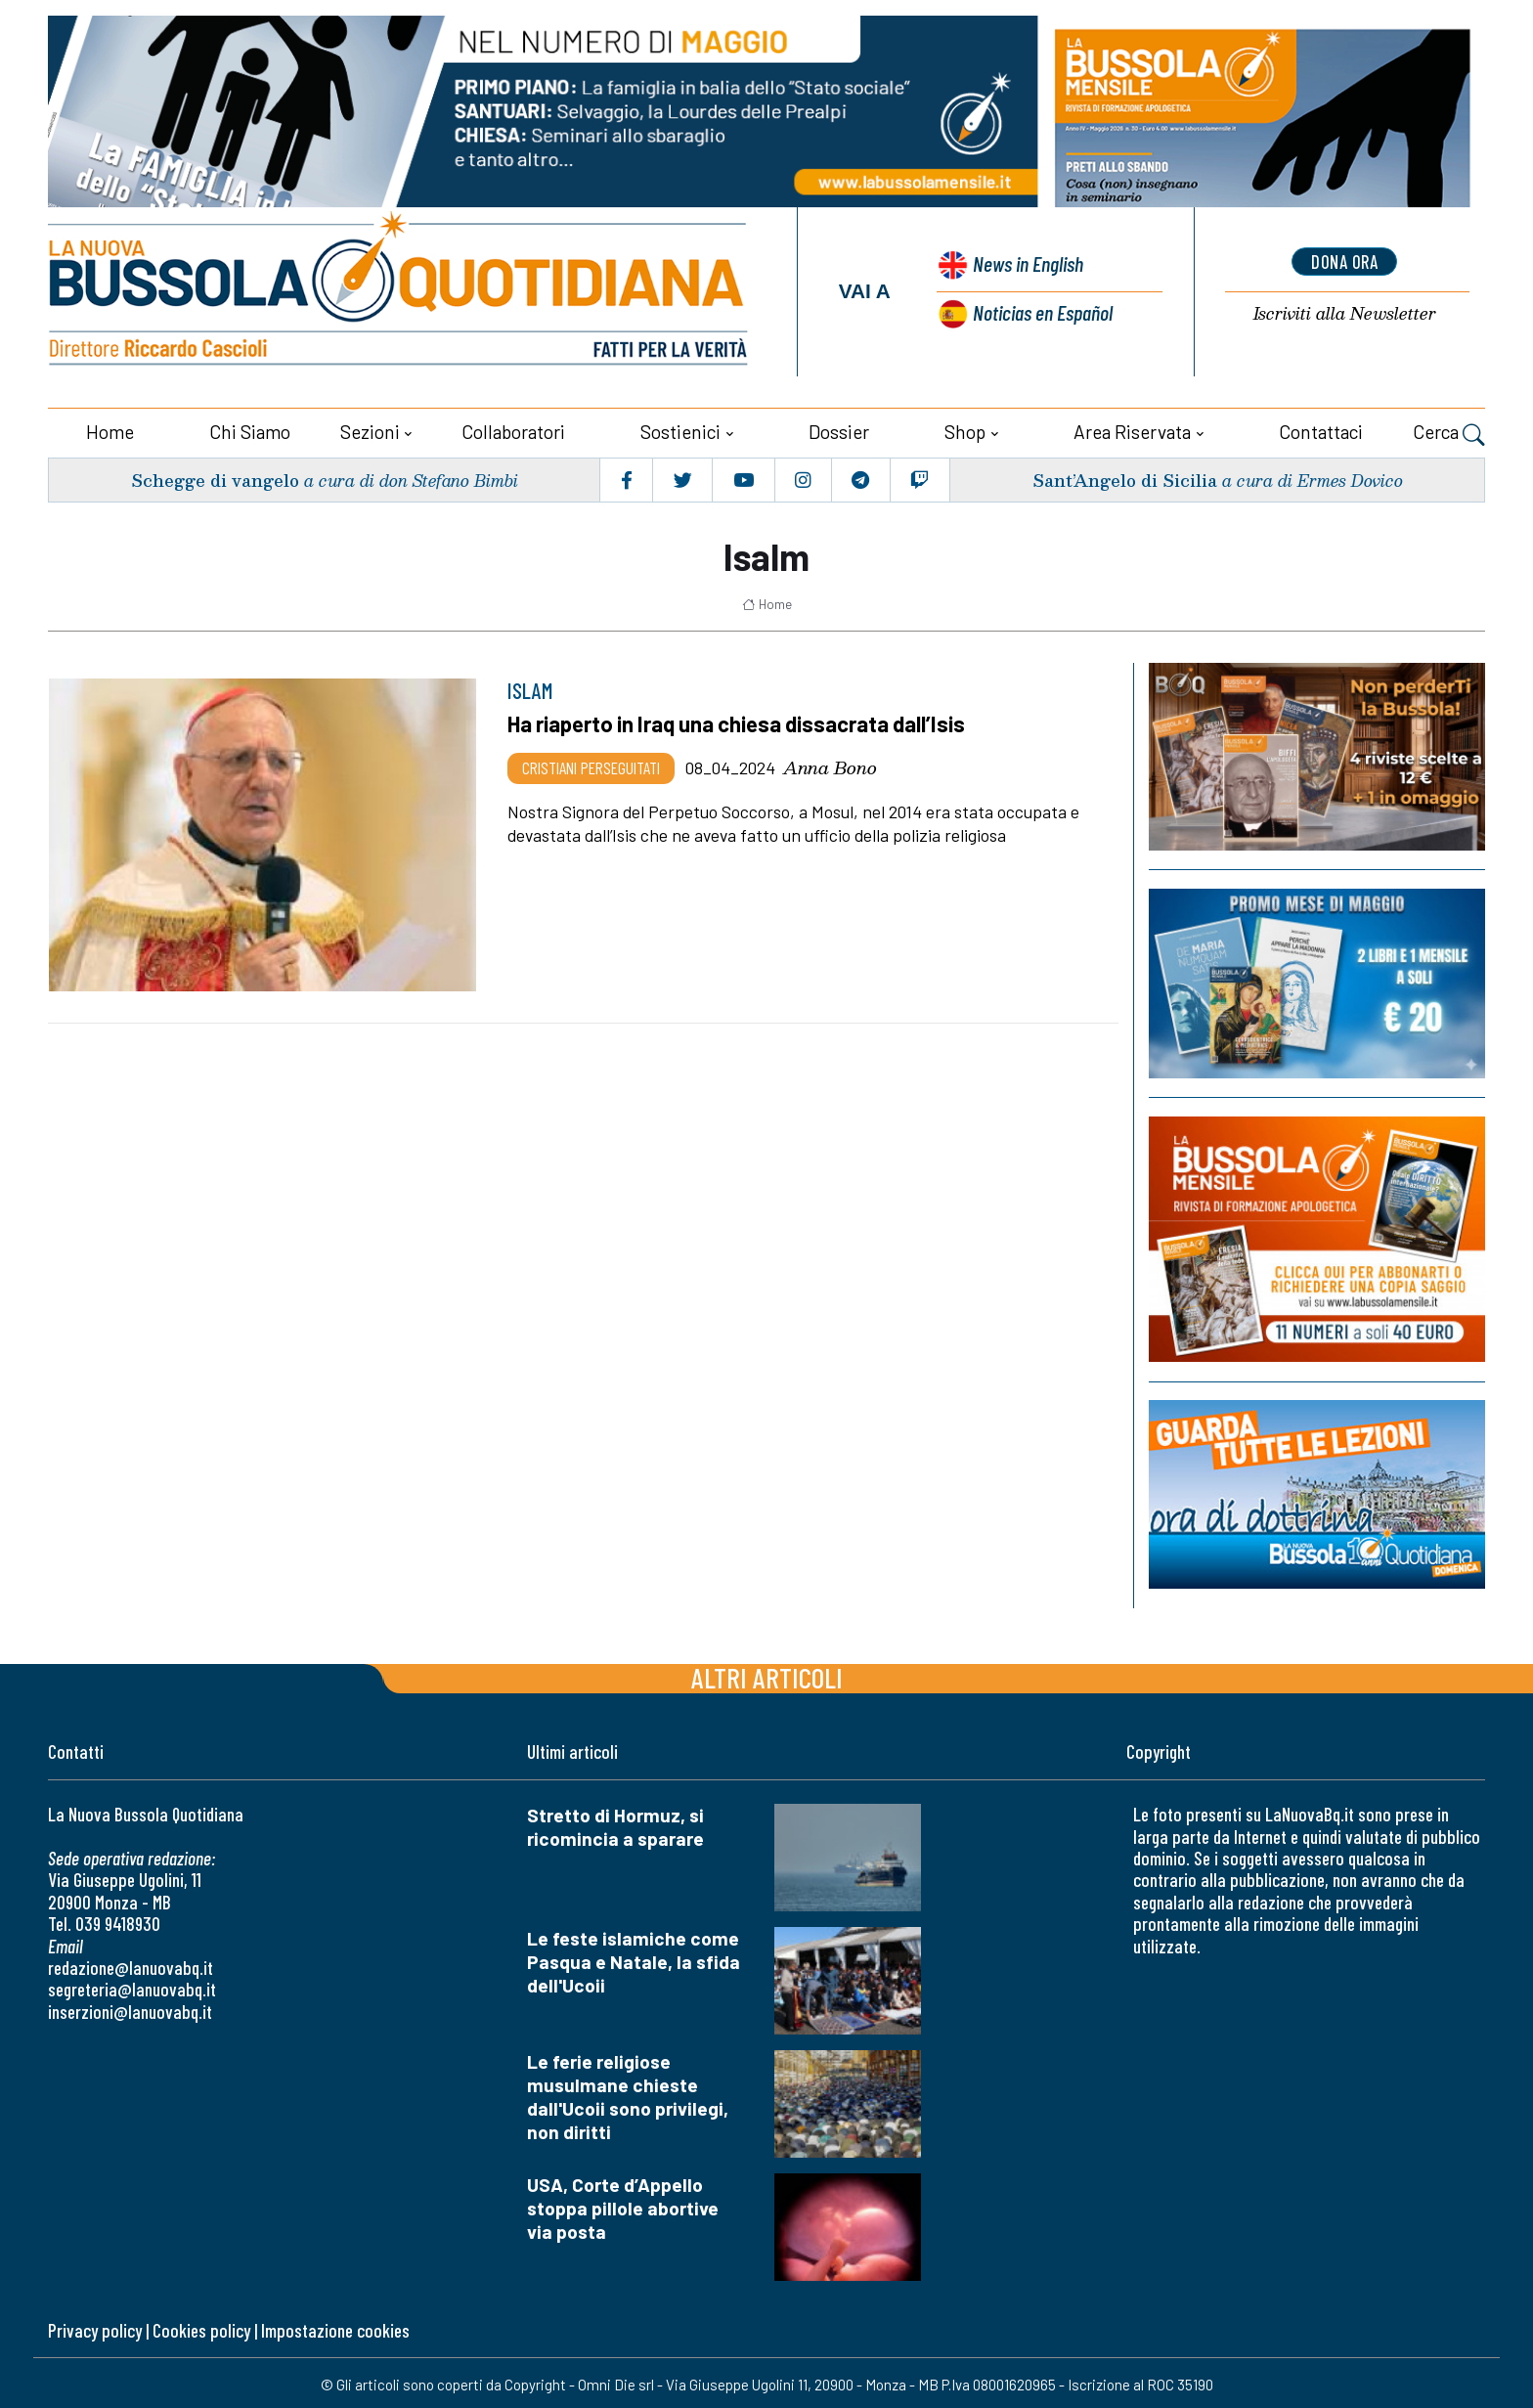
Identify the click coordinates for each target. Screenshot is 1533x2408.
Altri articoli (767, 1673)
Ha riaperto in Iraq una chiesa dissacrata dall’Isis (741, 719)
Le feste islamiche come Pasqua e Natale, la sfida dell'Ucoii (633, 1957)
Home (110, 427)
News (1023, 264)
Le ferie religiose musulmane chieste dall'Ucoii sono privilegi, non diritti (627, 2092)
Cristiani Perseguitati (591, 763)
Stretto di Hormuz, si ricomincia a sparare (615, 1823)
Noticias (1041, 309)
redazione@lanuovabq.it (130, 1963)
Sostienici (680, 427)
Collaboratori (513, 427)
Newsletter (1344, 313)
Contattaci (1321, 427)
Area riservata (1132, 427)
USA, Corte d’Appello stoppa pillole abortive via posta (623, 2204)
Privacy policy (95, 2326)
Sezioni (370, 427)
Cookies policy (201, 2326)
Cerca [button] (1449, 430)
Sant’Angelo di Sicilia (1123, 475)
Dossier (839, 427)
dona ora (1344, 261)
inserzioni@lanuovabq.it (130, 2007)
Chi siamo (249, 427)
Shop (965, 427)
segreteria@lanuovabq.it (132, 1985)
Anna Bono (830, 763)
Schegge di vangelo (215, 475)
